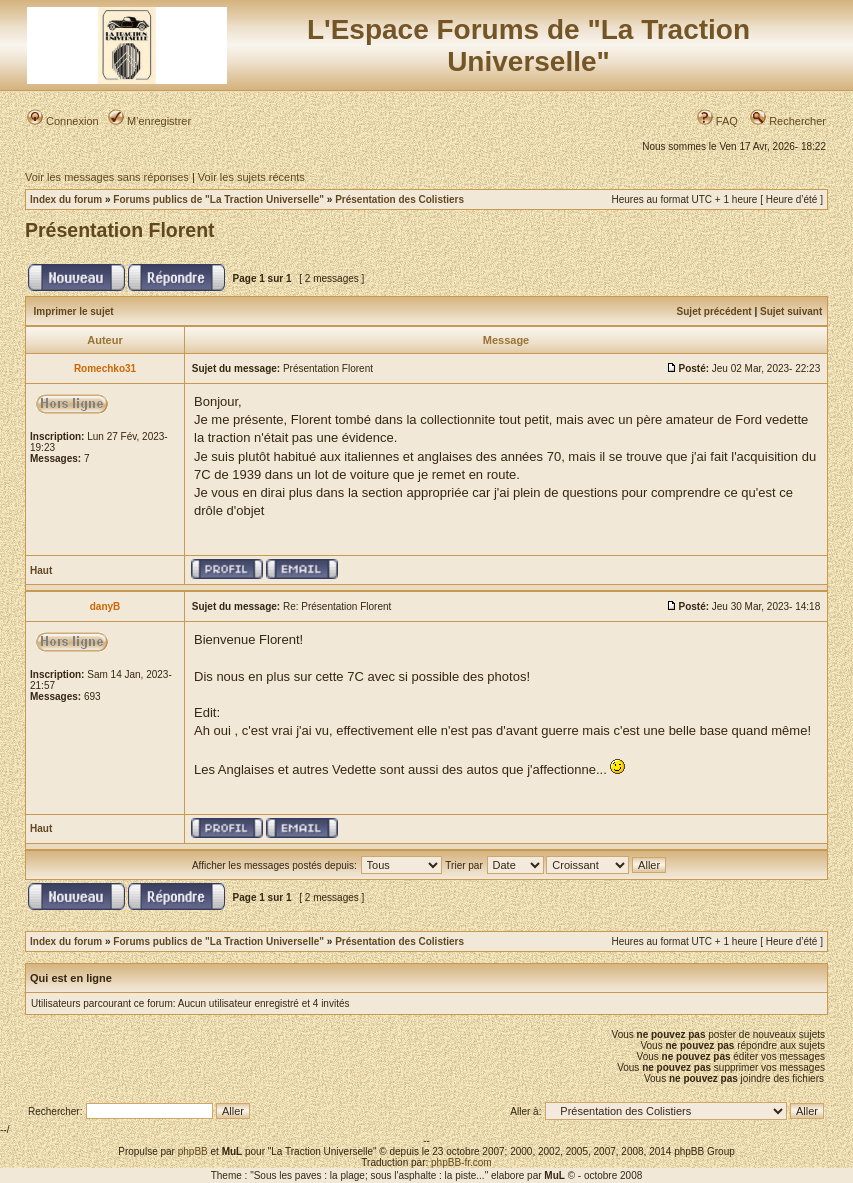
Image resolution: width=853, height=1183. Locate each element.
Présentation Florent (120, 230)
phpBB (193, 1151)
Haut (41, 570)
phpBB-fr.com (461, 1162)
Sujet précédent (714, 311)
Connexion (63, 121)
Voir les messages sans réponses (107, 177)
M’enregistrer (149, 121)
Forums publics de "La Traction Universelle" (218, 199)
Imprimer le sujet (74, 311)
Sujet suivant (791, 311)
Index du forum (66, 199)
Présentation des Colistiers (399, 199)
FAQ (717, 121)
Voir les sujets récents (251, 177)
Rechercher (788, 121)
